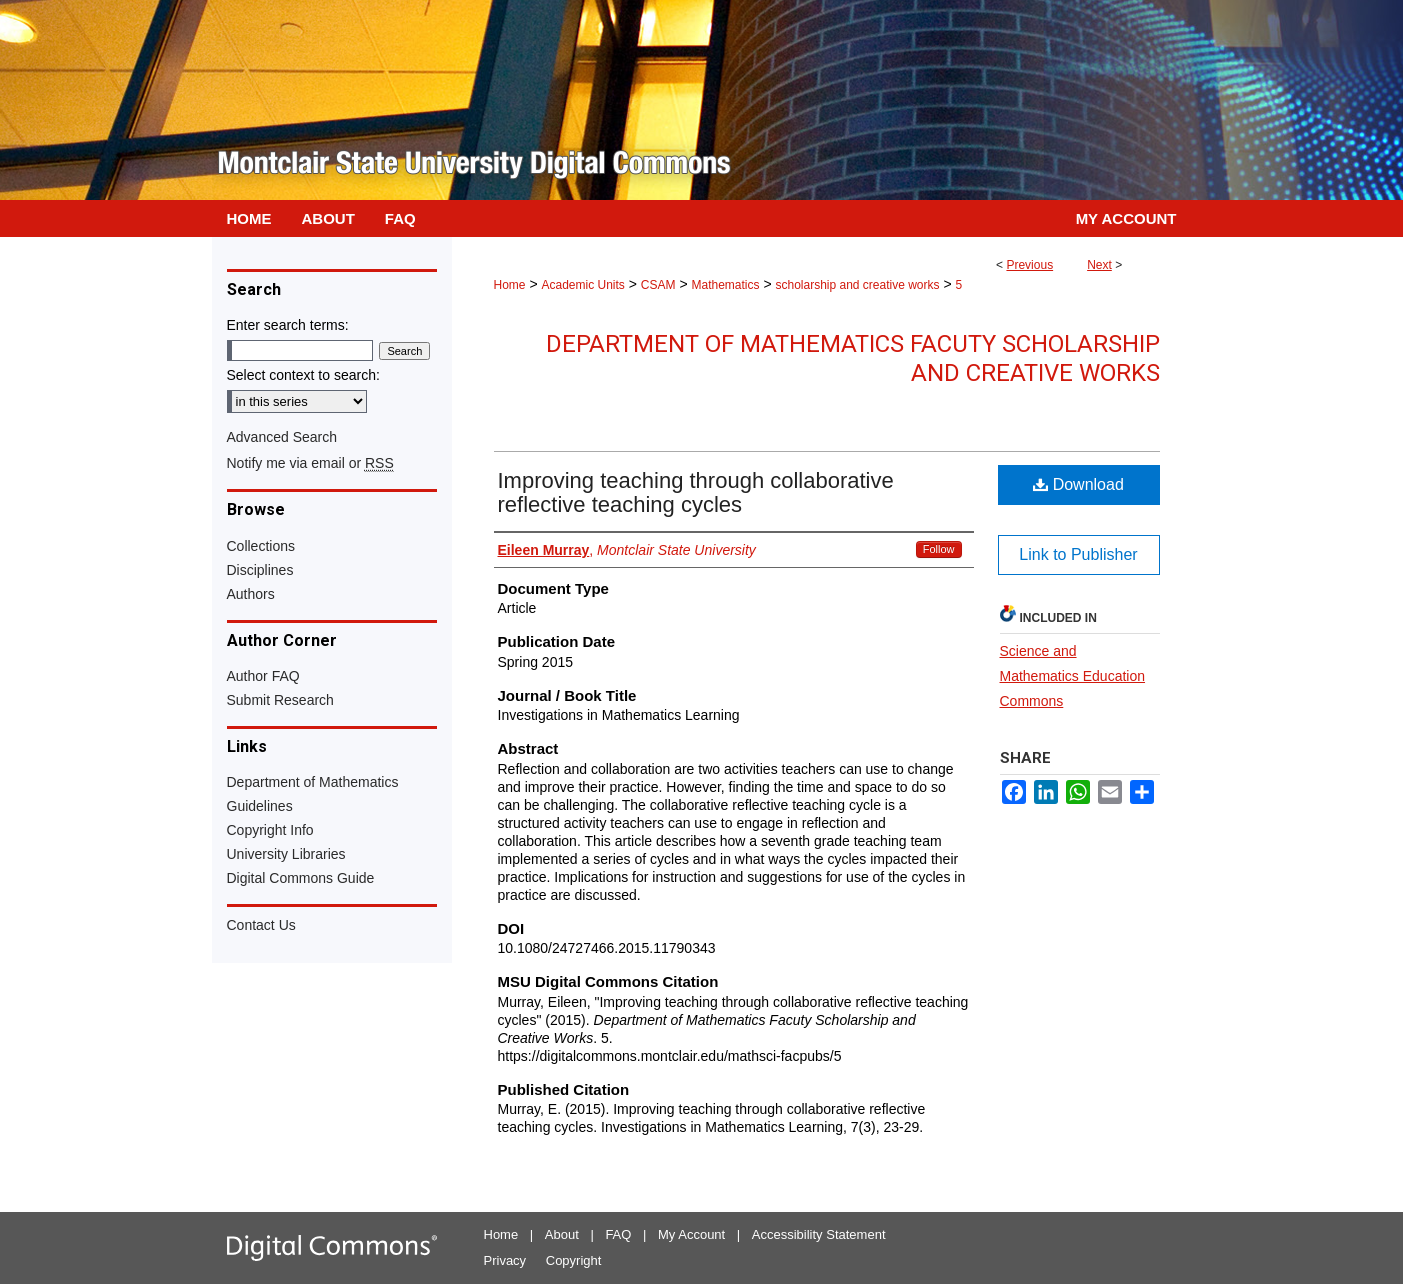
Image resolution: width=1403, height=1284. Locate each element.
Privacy (505, 1260)
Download (1078, 484)
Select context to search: (303, 375)
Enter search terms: (288, 325)
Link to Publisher (1078, 554)
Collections (261, 546)
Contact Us (261, 925)
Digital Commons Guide (301, 878)
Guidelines (260, 806)
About (562, 1234)
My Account (691, 1234)
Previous (1029, 265)
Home (510, 285)
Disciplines (260, 570)
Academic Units (582, 285)
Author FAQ (263, 676)
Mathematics (725, 285)
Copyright (574, 1260)
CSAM (658, 285)
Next (1099, 265)
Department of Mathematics (313, 782)
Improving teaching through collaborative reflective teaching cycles (696, 492)
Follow (939, 549)
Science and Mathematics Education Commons (1073, 676)
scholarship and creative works (857, 285)
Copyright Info (270, 830)
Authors (251, 594)
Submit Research (280, 700)
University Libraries (286, 854)
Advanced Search (282, 437)
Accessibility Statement (819, 1234)
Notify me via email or (310, 463)
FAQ (618, 1234)
